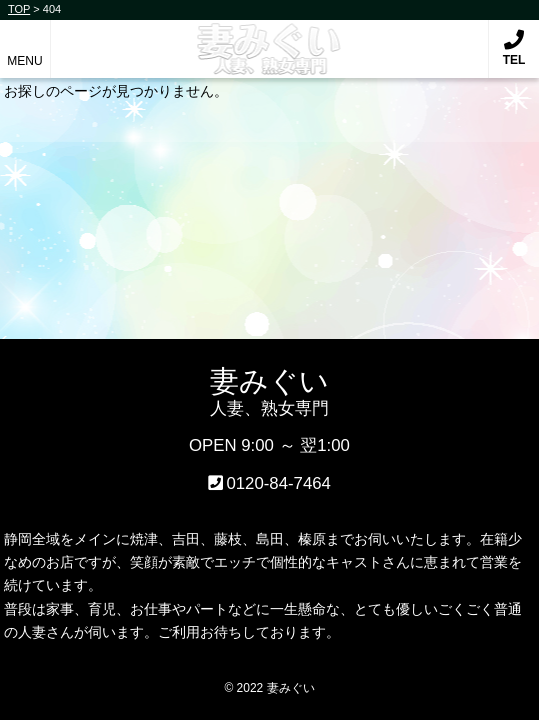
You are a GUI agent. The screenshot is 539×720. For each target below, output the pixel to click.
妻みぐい (269, 38)
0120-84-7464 (278, 483)
